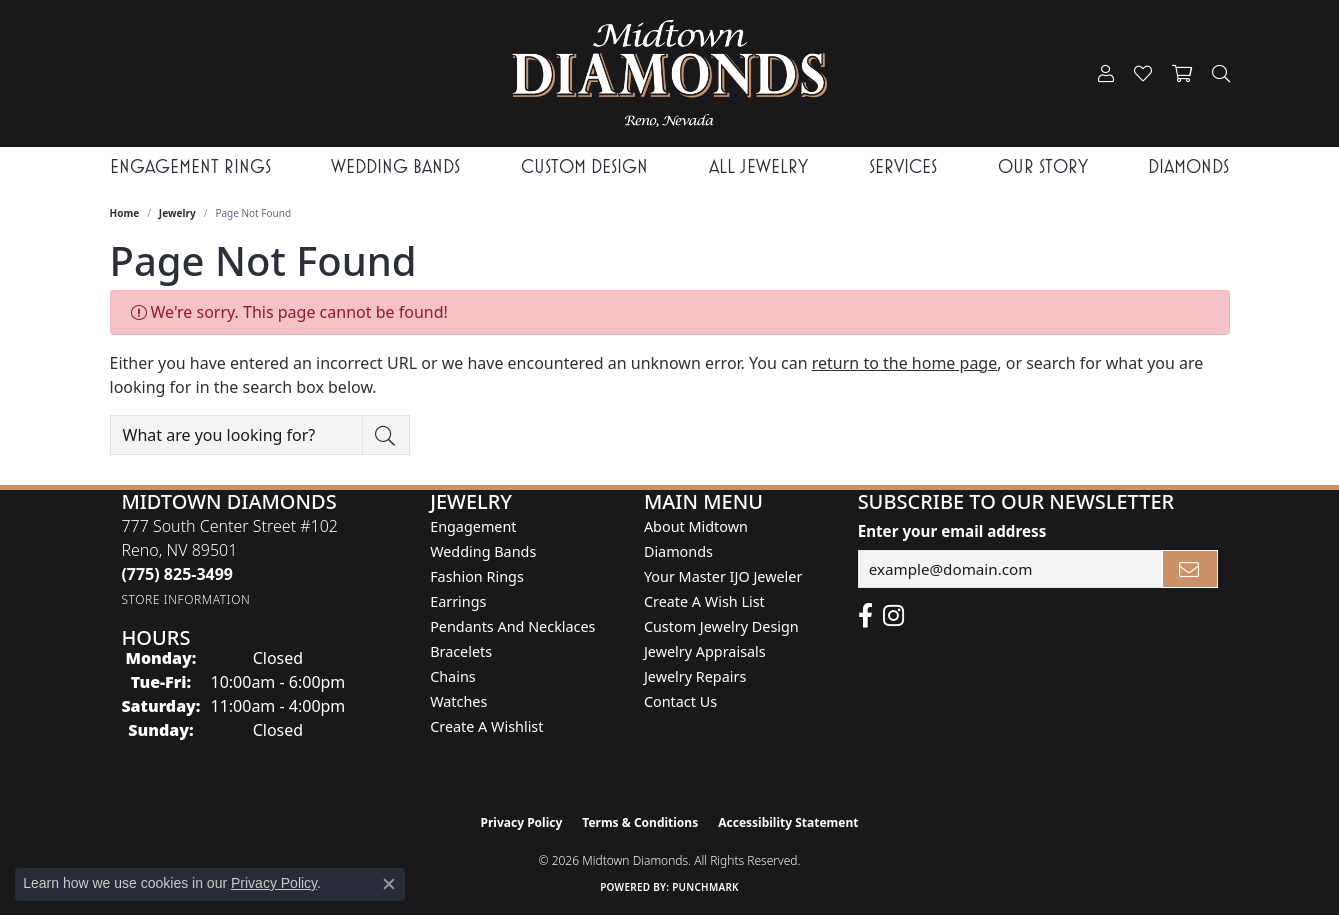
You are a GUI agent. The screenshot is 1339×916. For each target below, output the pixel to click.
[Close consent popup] (389, 884)
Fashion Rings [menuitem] (477, 576)
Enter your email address (952, 531)
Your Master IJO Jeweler (723, 576)
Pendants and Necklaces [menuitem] (512, 626)
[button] (1106, 74)
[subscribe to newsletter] (1190, 569)
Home (125, 213)
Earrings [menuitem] (458, 601)
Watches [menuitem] (458, 701)
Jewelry (177, 213)
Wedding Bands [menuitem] (483, 551)
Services (903, 166)
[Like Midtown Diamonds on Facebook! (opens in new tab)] (865, 616)
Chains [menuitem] (453, 676)
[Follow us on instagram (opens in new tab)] (893, 616)
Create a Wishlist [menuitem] (486, 726)
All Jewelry (758, 166)
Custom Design (584, 166)
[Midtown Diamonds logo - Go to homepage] (669, 73)
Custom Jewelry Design (721, 626)
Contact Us (680, 701)
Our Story (1043, 166)
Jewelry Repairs (695, 676)
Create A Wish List (704, 601)
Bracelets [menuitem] (461, 651)
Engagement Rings (190, 166)
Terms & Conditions (640, 822)
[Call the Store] (177, 574)
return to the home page (905, 363)
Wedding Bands (395, 166)
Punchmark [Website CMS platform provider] (705, 887)
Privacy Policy (522, 822)
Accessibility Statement (788, 822)
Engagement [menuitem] (473, 526)
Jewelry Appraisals (705, 651)
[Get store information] (185, 599)
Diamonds (1188, 166)
